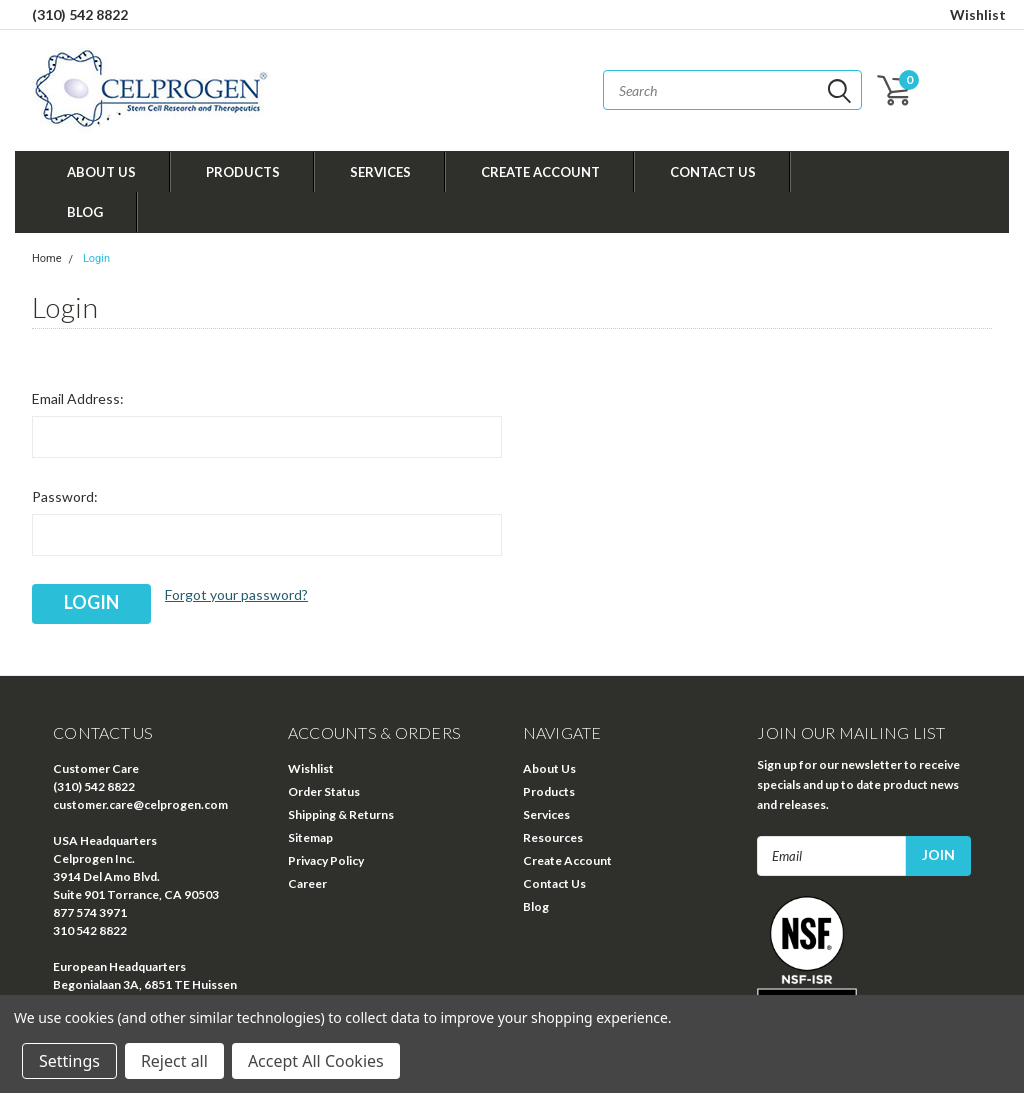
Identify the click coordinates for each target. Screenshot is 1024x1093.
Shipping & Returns (341, 814)
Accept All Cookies (316, 1061)
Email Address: (78, 398)
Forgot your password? (236, 594)
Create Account (540, 172)
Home (47, 258)
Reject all (174, 1061)
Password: (65, 496)
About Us (101, 172)
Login (96, 258)
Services (380, 172)
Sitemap (310, 837)
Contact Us (713, 172)
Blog (85, 212)
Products (243, 172)
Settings (69, 1061)
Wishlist (978, 14)
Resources (553, 837)
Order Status (324, 791)
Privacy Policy (326, 860)
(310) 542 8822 (80, 14)
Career (307, 883)
